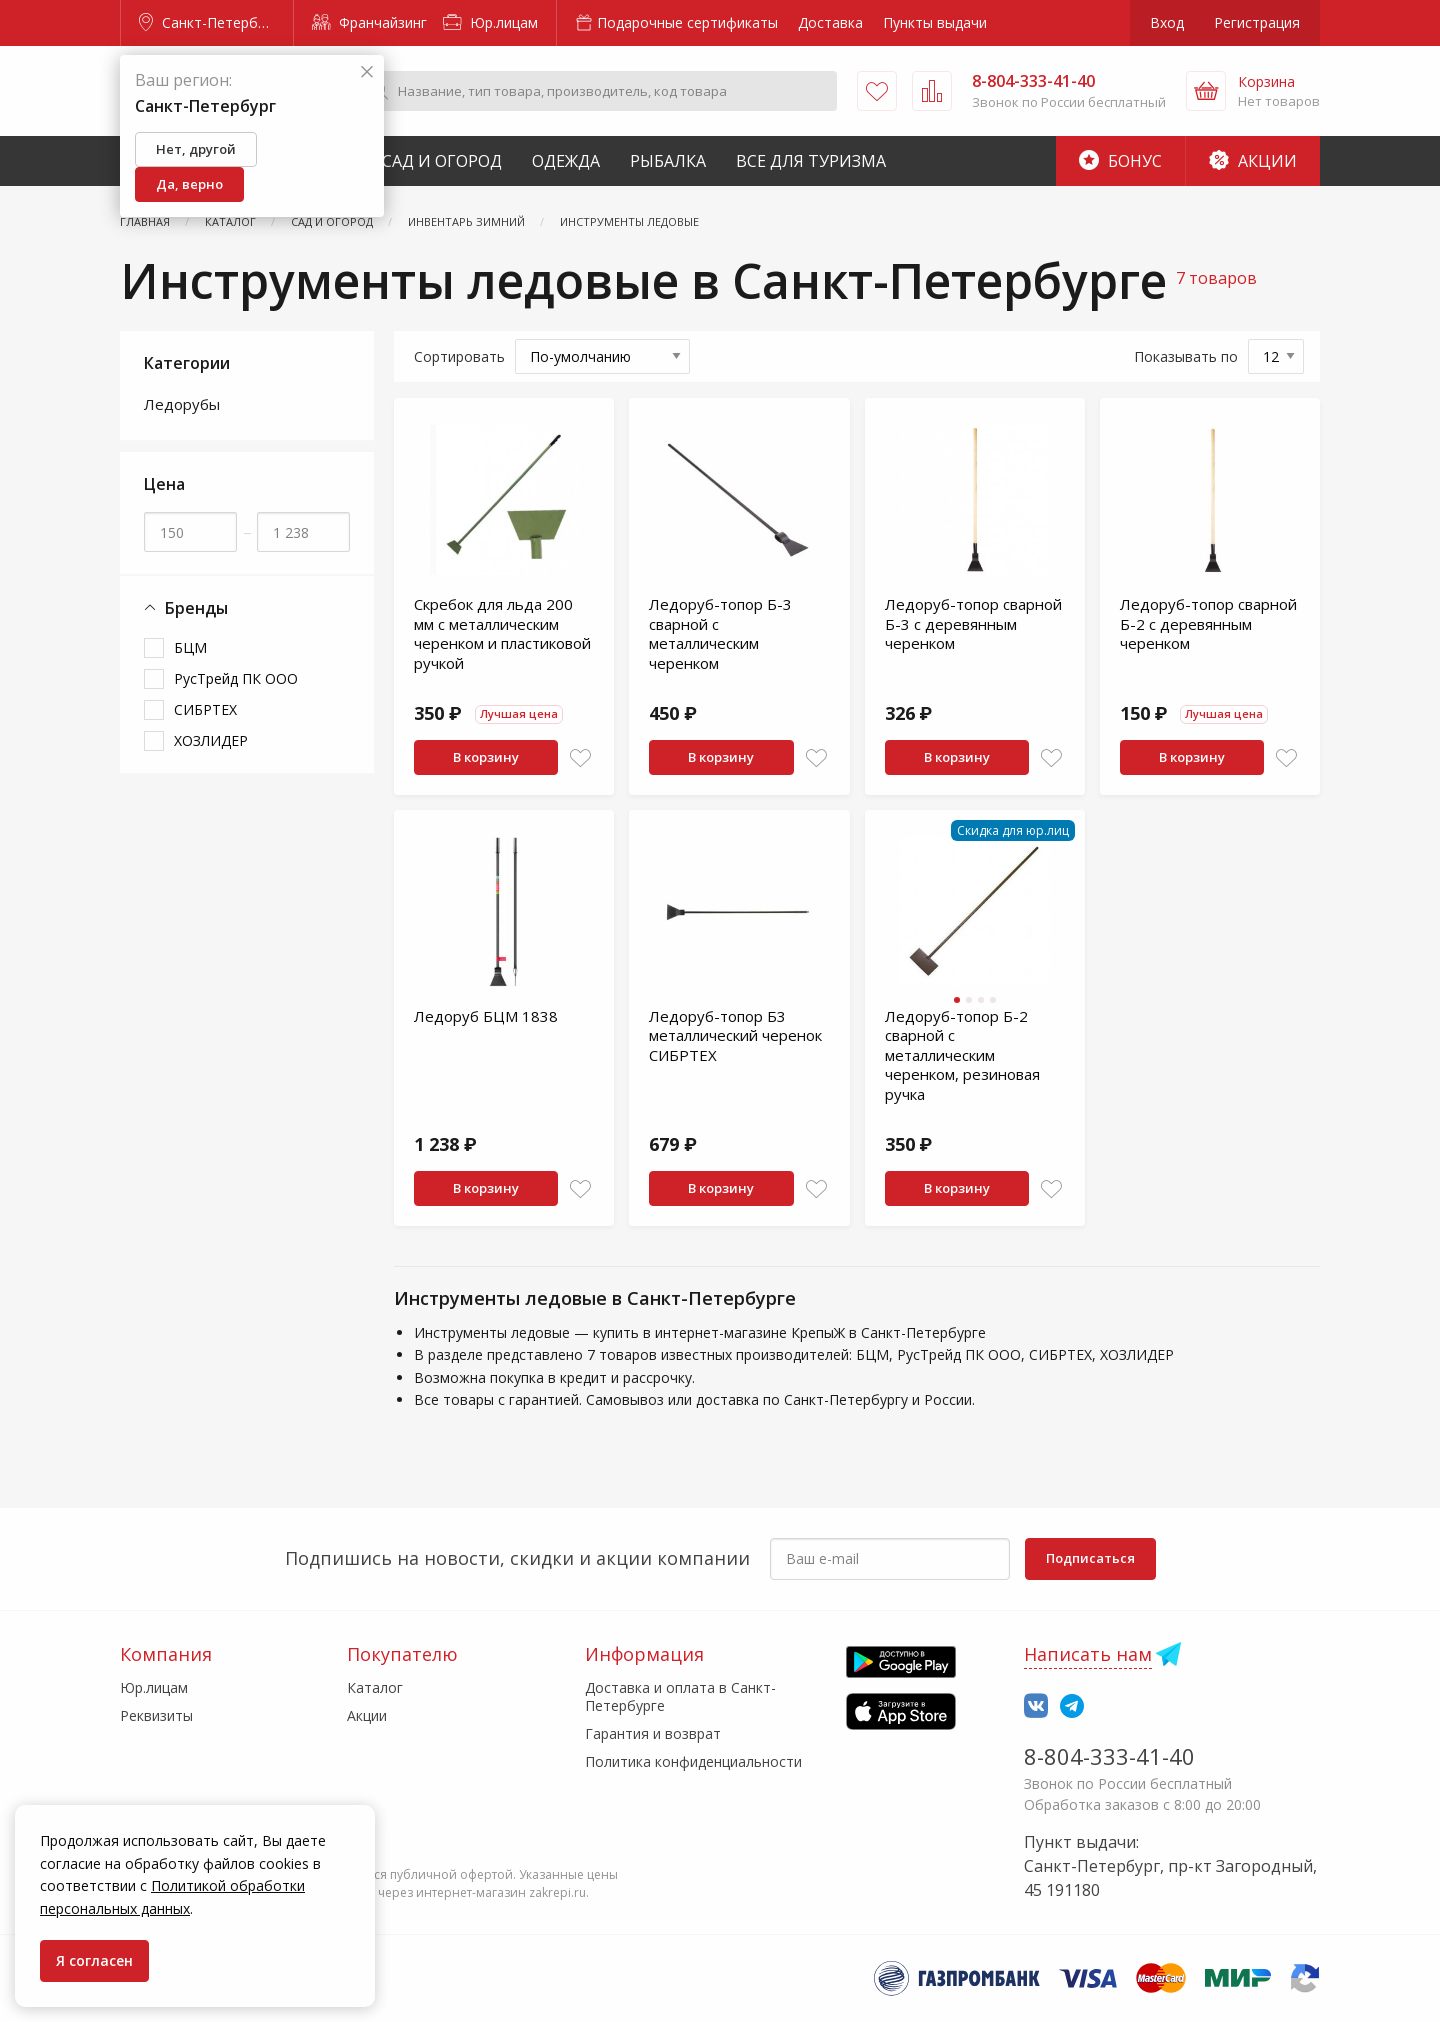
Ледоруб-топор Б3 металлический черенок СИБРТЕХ (735, 1035)
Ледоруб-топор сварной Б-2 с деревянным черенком (1208, 623)
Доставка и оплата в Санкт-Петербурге (680, 1696)
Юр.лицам (490, 22)
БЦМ (190, 647)
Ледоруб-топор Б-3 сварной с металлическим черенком (720, 633)
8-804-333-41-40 (1109, 1756)
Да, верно (189, 184)
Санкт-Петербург (209, 22)
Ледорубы (182, 404)
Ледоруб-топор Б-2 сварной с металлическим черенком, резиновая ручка (962, 1055)
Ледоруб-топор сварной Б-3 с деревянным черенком (973, 623)
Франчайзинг (369, 22)
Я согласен (94, 1960)
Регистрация (1257, 22)
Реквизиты (156, 1715)
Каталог (375, 1687)
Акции (1253, 161)
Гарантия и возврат (653, 1733)
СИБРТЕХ (205, 709)
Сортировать (459, 356)
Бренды (186, 608)
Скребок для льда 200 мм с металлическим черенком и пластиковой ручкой (502, 633)
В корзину (486, 757)
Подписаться (1090, 1558)
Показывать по (1186, 356)
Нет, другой (196, 149)
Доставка (830, 22)
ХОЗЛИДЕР (211, 740)
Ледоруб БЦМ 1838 (486, 1016)
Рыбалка (668, 161)
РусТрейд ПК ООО (236, 678)
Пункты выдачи (935, 22)
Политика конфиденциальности (693, 1761)
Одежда (566, 161)
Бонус (1120, 161)
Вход (1167, 22)
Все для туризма (811, 161)
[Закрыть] (367, 72)
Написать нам (1088, 1654)
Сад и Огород (442, 161)
